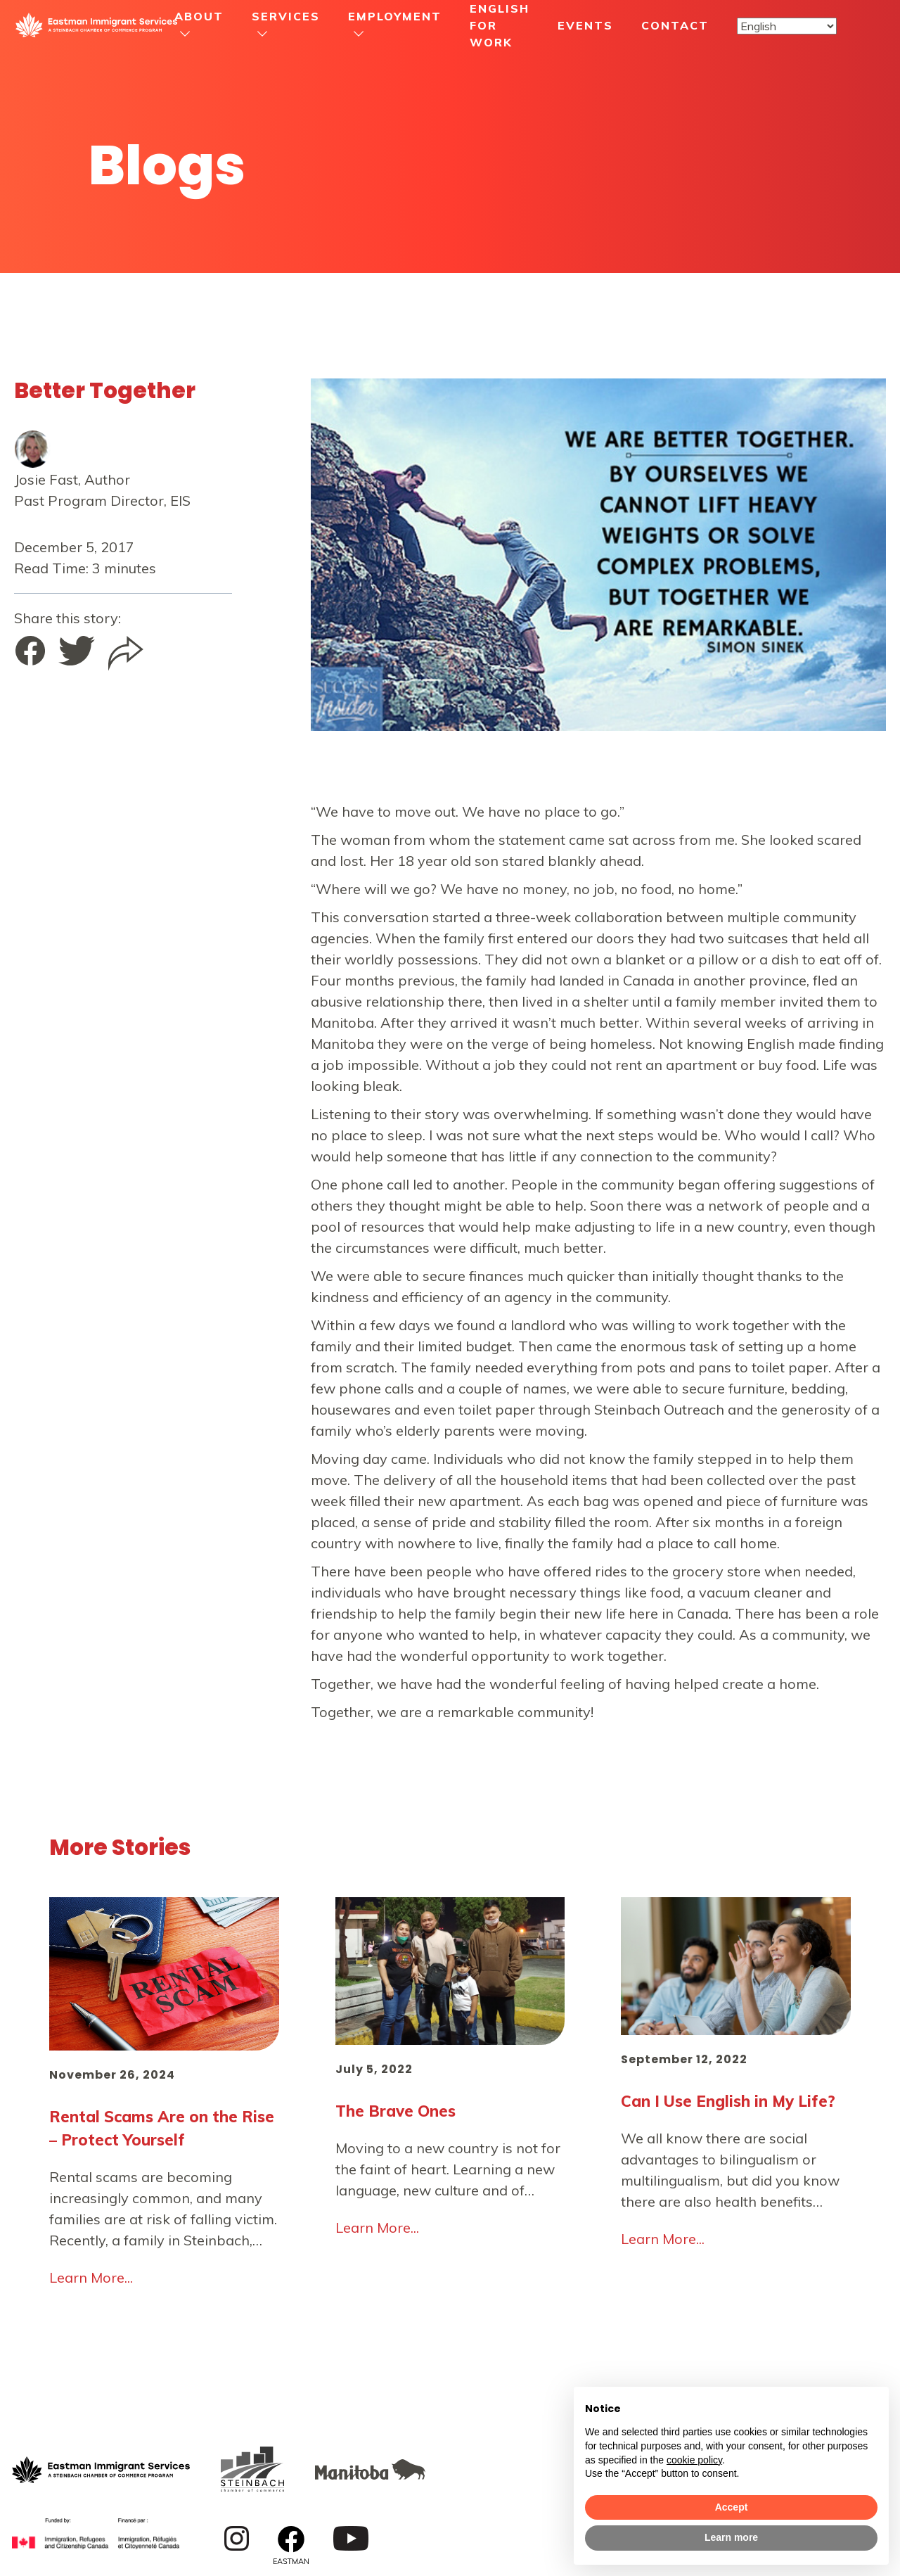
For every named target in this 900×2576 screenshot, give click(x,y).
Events (585, 25)
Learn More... (91, 2277)
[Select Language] (787, 26)
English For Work (499, 25)
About (199, 16)
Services (286, 16)
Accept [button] (731, 2507)
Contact (675, 25)
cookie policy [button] (694, 2460)
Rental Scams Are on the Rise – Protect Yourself (161, 2128)
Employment (395, 16)
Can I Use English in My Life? (728, 2101)
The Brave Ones (395, 2111)
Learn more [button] (731, 2537)
